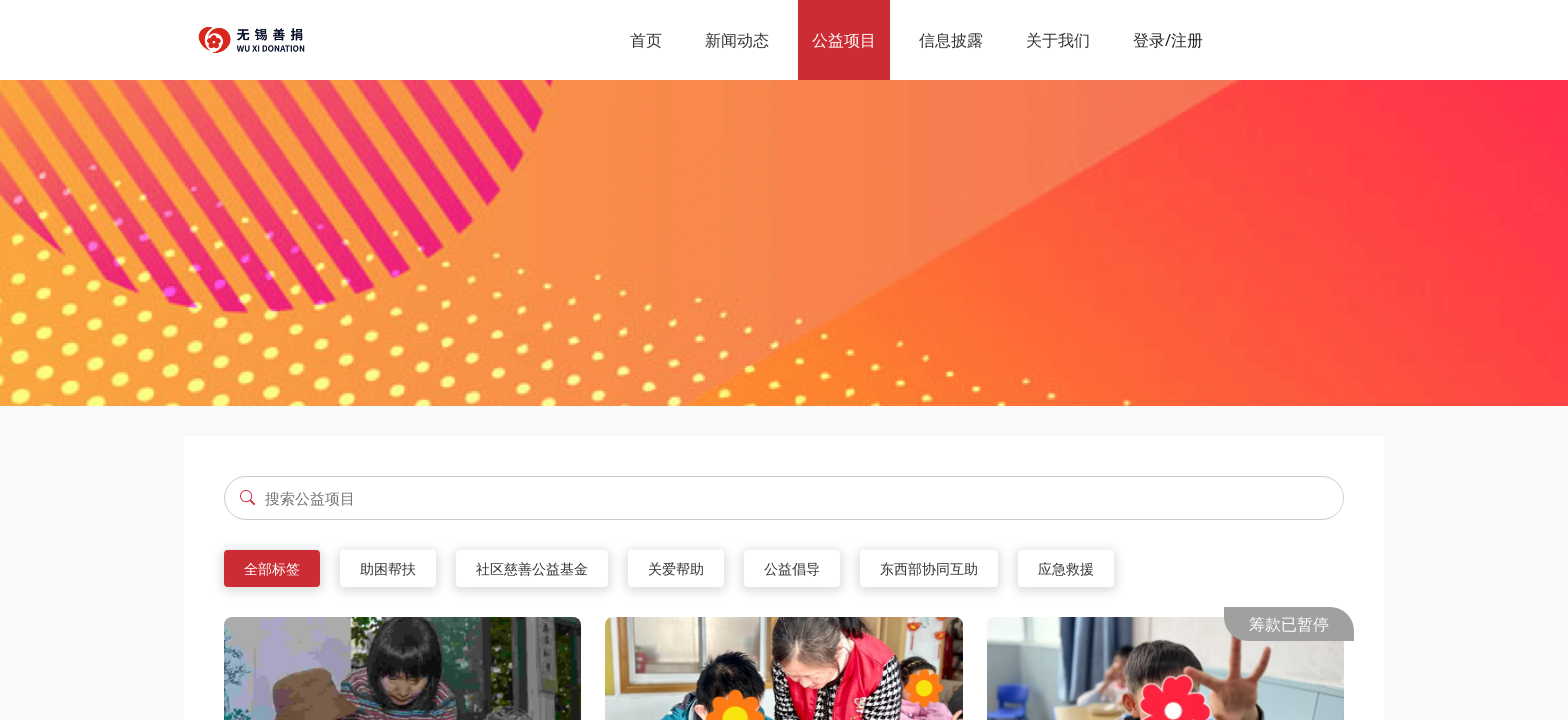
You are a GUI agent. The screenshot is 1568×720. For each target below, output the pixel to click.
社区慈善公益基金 (532, 568)
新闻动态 (737, 40)
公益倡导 (792, 568)
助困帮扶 (388, 568)
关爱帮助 (676, 568)
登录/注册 (1168, 40)
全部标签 (272, 568)
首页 (646, 40)
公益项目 (844, 40)
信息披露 (951, 40)
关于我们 (1058, 40)
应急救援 (1066, 568)
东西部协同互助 (929, 568)
